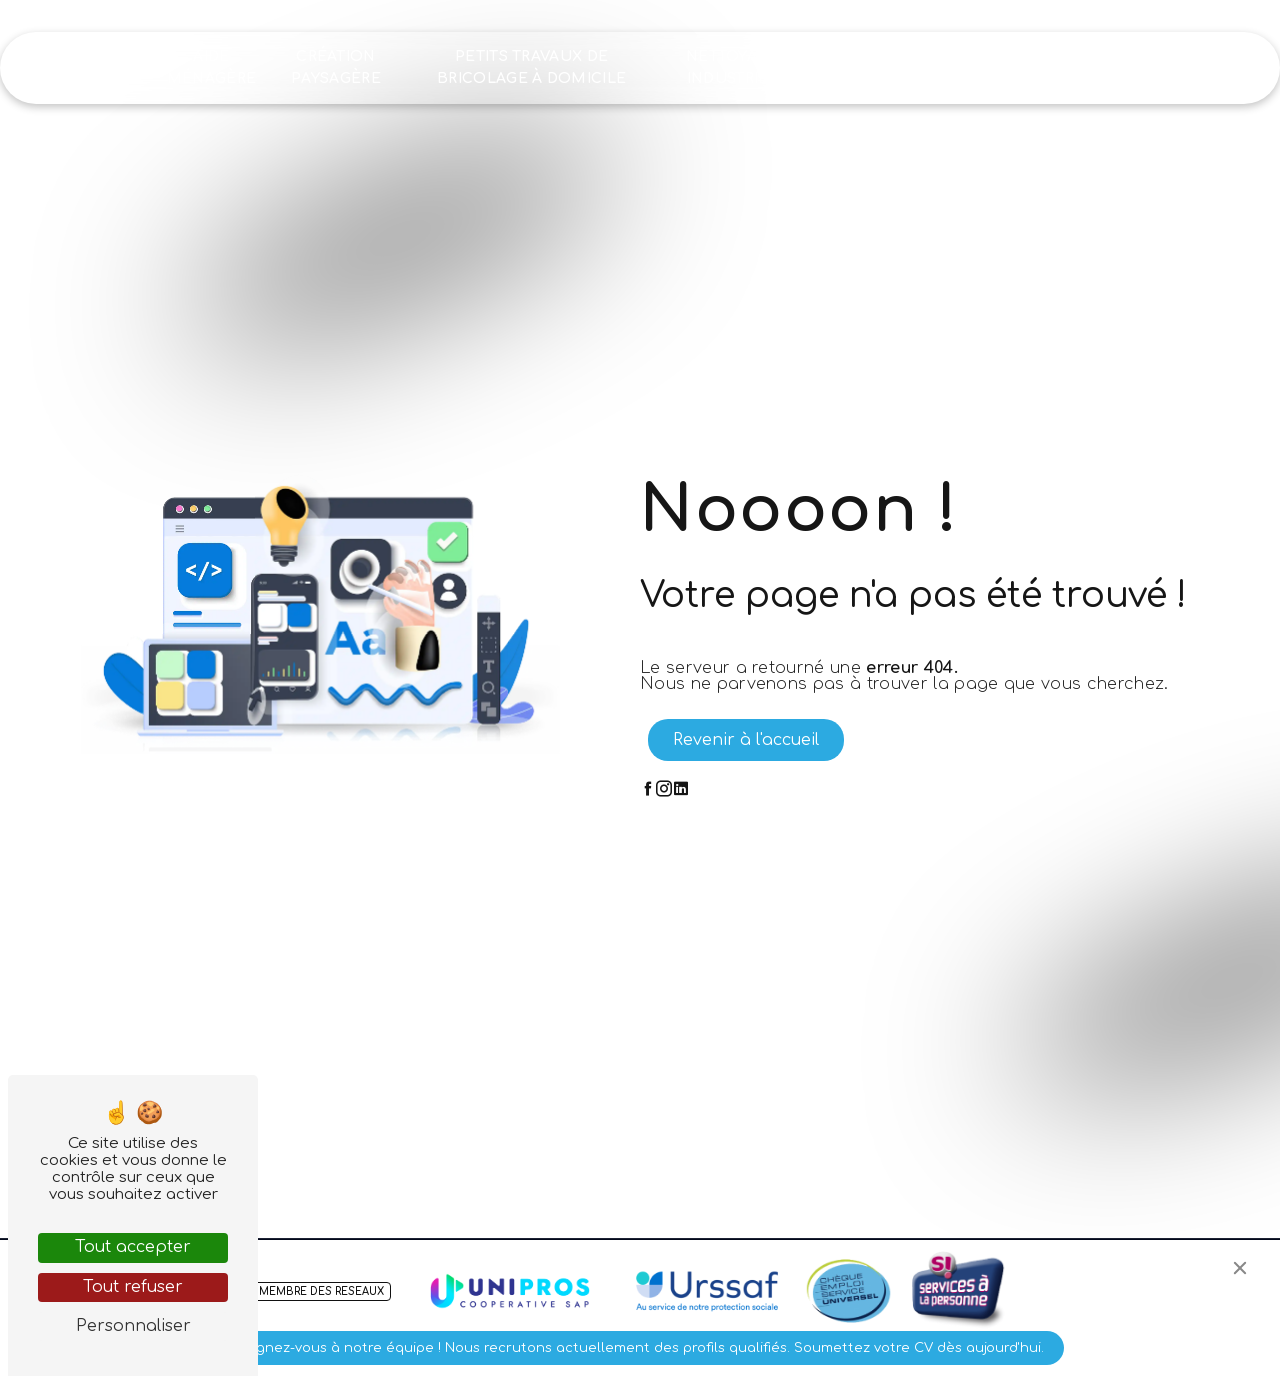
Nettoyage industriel (732, 67)
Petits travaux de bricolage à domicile (531, 67)
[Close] (1240, 1268)
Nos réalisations (872, 67)
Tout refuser (133, 1287)
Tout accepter (133, 1247)
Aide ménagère (212, 67)
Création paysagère (336, 67)
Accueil (109, 67)
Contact (1130, 67)
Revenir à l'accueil (746, 740)
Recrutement (1010, 67)
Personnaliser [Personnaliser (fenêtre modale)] (133, 1326)
